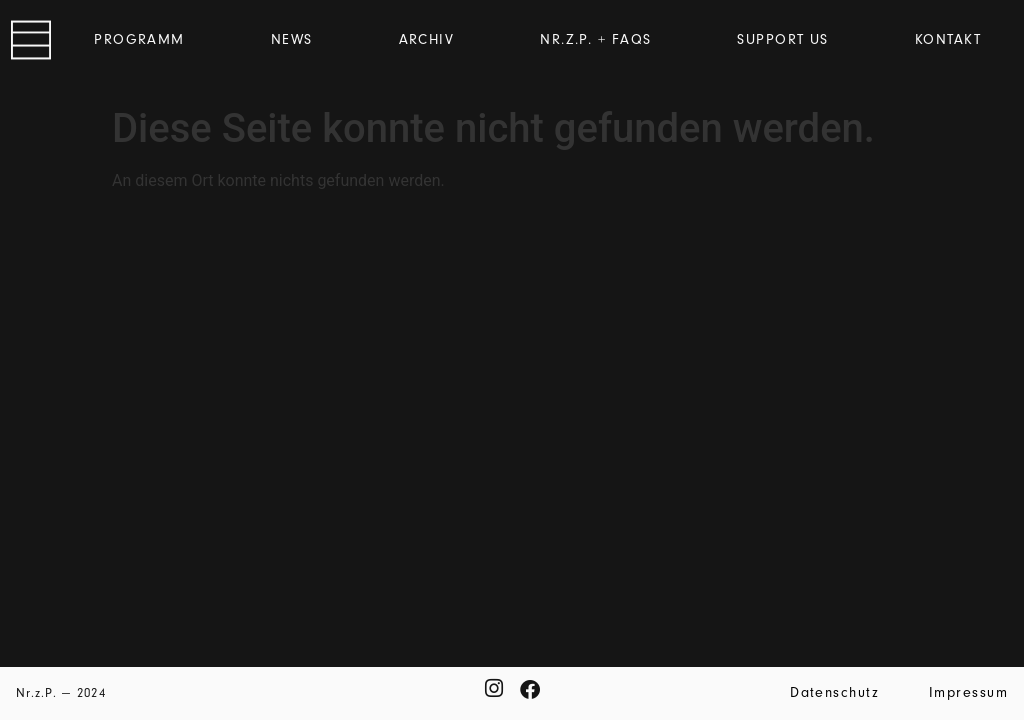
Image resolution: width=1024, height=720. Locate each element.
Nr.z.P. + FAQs (595, 40)
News (292, 40)
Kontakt (948, 40)
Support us (782, 40)
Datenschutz (834, 693)
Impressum (968, 693)
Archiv (427, 40)
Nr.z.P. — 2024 (61, 693)
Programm (139, 40)
